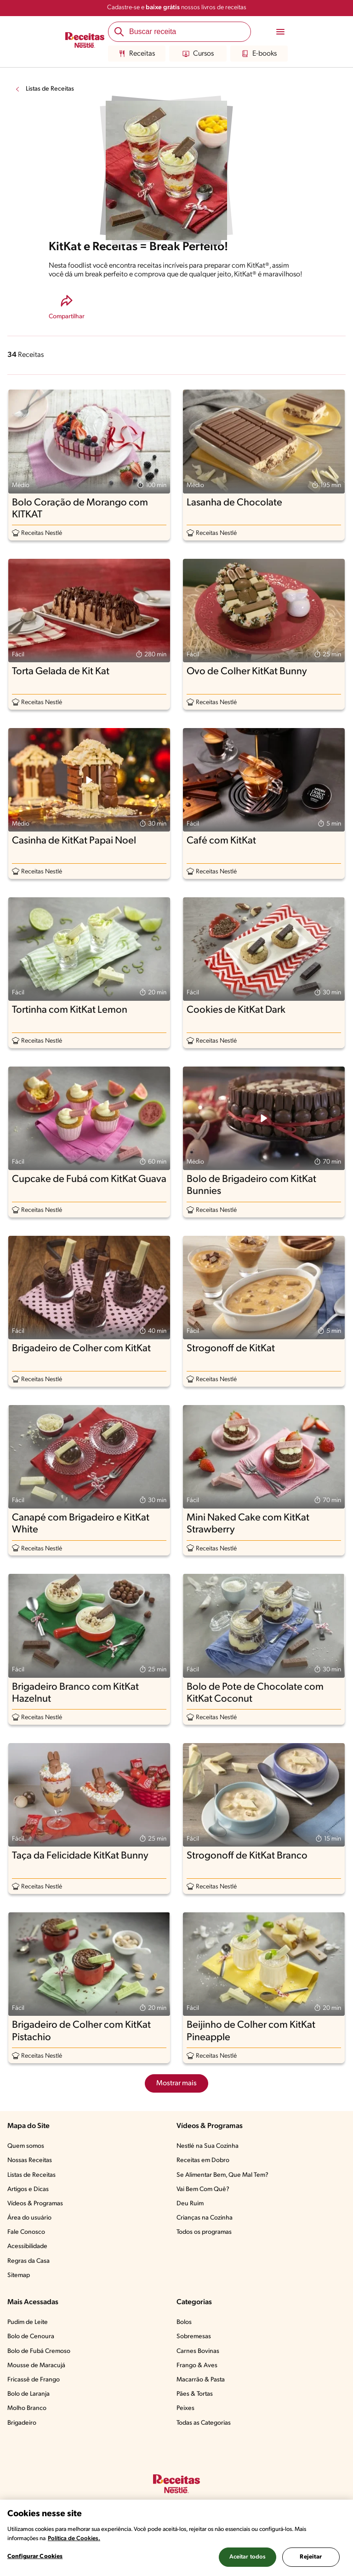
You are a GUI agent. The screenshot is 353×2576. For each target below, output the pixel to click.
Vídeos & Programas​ (35, 2203)
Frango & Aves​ (196, 2365)
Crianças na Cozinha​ (204, 2218)
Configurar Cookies (35, 2556)
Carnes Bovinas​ (197, 2351)
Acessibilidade (27, 2246)
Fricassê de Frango (33, 2379)
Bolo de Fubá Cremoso (38, 2351)
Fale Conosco (26, 2232)
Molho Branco (26, 2408)
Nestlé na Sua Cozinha (207, 2146)
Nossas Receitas (29, 2160)
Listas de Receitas (50, 89)
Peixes (185, 2408)
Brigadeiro (21, 2423)
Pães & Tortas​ (194, 2394)
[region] (176, 2538)
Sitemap (18, 2275)
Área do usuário (29, 2218)
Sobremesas (193, 2336)
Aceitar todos (247, 2557)
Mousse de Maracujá (36, 2365)
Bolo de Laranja (28, 2394)
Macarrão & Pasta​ (200, 2379)
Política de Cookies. (74, 2539)
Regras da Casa (28, 2261)
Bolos (184, 2322)
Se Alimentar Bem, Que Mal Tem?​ (222, 2175)
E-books (259, 53)
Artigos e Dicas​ (28, 2189)
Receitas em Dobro (202, 2160)
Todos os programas (204, 2232)
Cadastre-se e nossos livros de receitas (176, 7)
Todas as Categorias (203, 2423)
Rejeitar (311, 2557)
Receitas (137, 53)
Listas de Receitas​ (31, 2175)
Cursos (198, 53)
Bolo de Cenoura (30, 2336)
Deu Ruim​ (190, 2203)
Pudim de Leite (27, 2322)
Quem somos (25, 2146)
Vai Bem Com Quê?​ (202, 2189)
